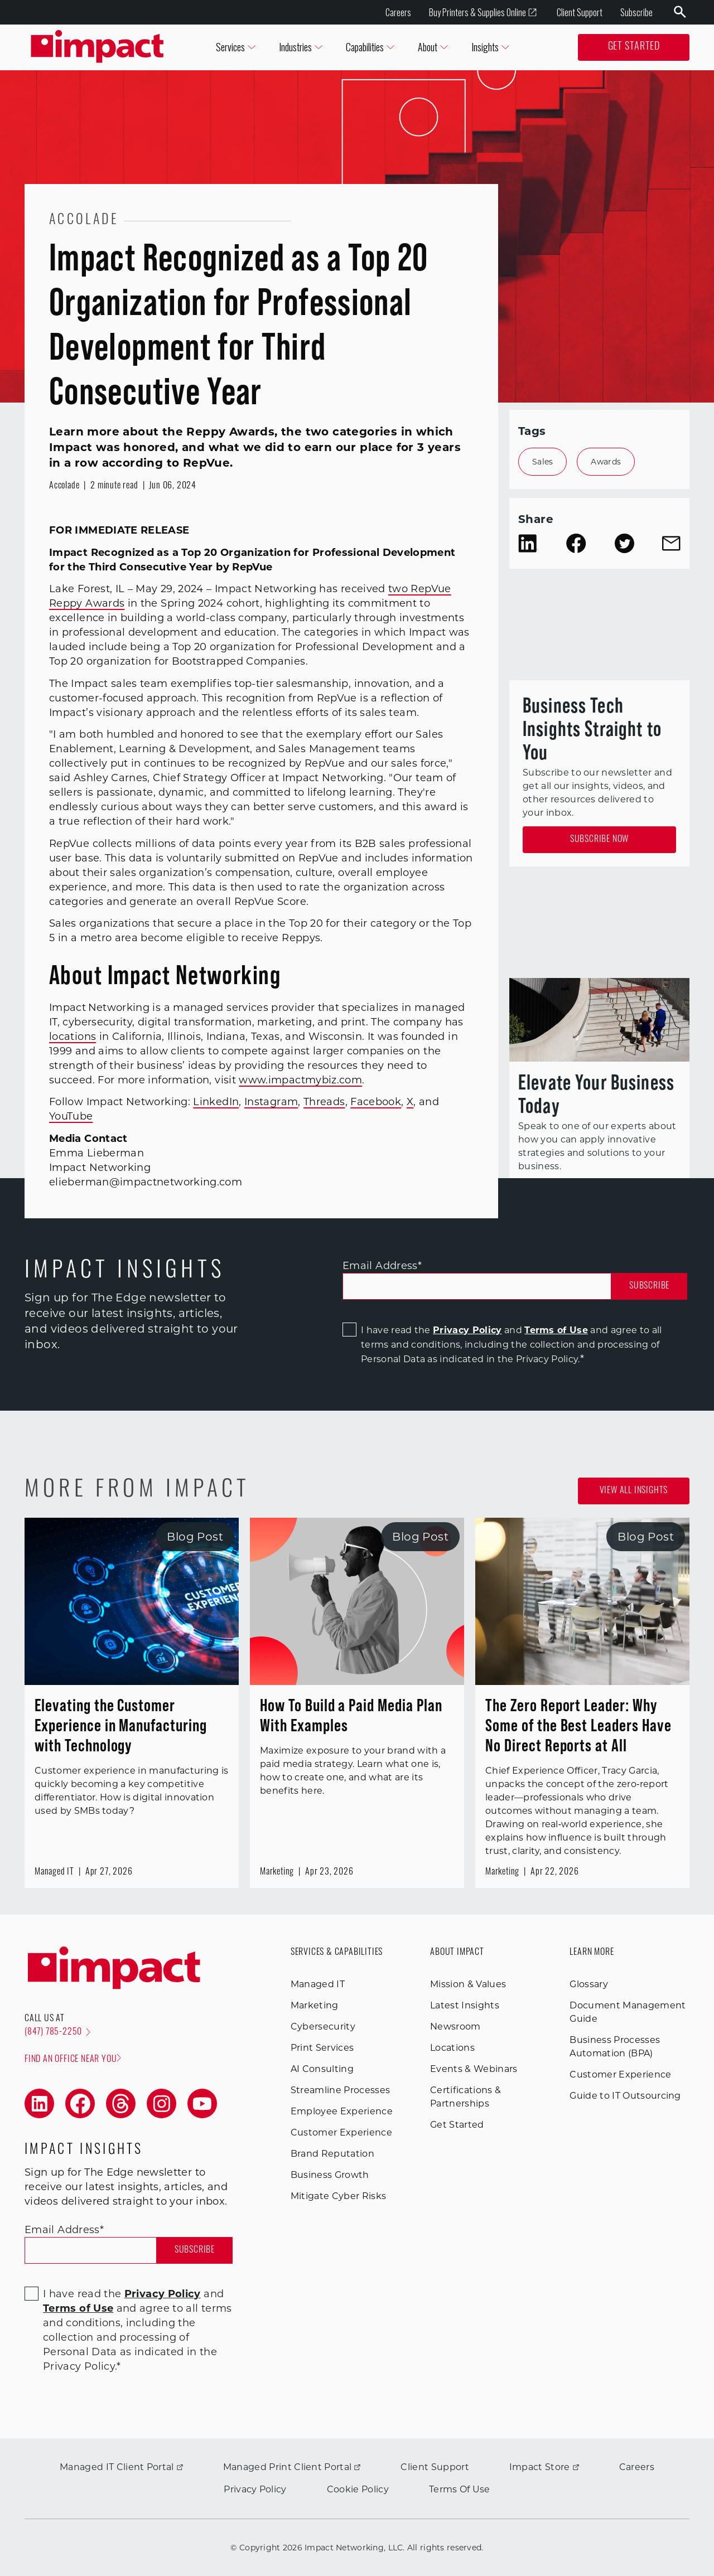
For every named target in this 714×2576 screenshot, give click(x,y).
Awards (606, 462)
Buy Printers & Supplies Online (483, 13)
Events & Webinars (473, 2069)
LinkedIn (216, 1102)
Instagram (271, 1102)
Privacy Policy (467, 1330)
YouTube (71, 1116)
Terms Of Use (459, 2489)
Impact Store (544, 2467)
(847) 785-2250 (57, 2032)
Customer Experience (341, 2132)
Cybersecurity (323, 2026)
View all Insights (634, 1490)
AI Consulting (322, 2069)
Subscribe (636, 12)
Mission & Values (468, 1984)
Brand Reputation (332, 2153)
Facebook (375, 1102)
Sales (542, 462)
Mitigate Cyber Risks (338, 2196)
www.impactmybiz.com (300, 1080)
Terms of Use (556, 1330)
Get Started (634, 47)
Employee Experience (342, 2111)
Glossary (589, 1984)
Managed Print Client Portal (292, 2467)
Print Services (322, 2047)
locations (72, 1036)
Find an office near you (73, 2059)
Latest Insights (464, 2005)
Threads (324, 1102)
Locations (452, 2047)
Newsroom (455, 2026)
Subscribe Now (599, 839)
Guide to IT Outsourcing (625, 2095)
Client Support (579, 12)
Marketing (315, 2005)
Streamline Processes (340, 2090)
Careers (398, 12)
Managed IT (318, 1984)
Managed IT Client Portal (121, 2467)
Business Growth (330, 2175)
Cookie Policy (358, 2489)
